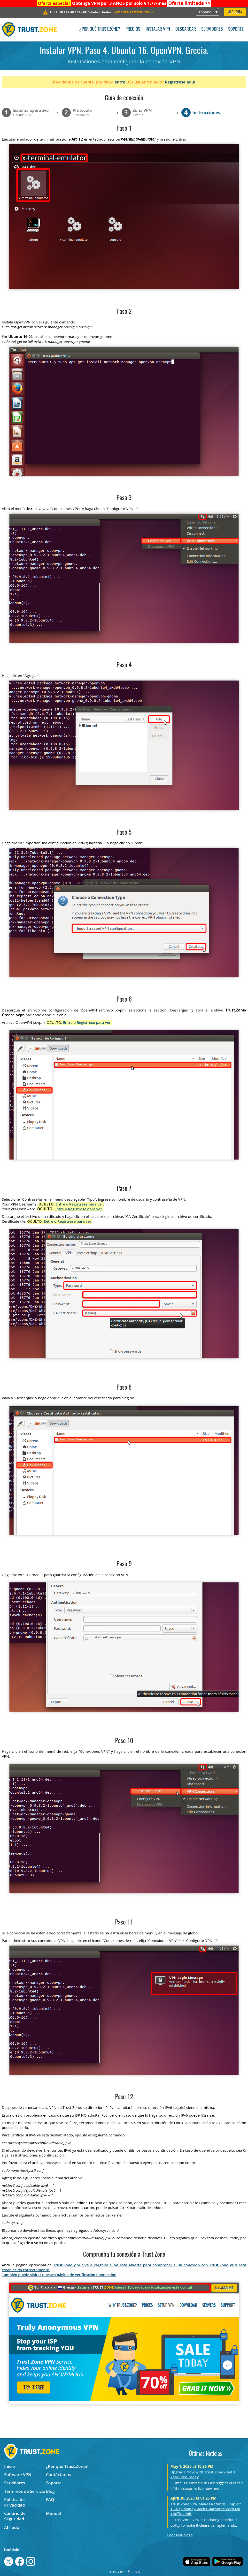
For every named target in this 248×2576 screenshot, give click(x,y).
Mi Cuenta (234, 12)
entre (120, 82)
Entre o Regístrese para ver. (87, 1022)
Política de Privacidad (14, 2502)
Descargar (185, 29)
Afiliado (11, 2527)
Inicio (9, 2466)
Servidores (212, 29)
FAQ (50, 2499)
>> (189, 3)
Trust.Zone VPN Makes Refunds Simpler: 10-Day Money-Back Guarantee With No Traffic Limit (205, 2508)
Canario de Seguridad (15, 2516)
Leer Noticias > (180, 2534)
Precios (132, 29)
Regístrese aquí (180, 82)
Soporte (236, 29)
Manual (53, 2513)
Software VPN (17, 2474)
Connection (106, 2274)
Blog (50, 2491)
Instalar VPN (158, 29)
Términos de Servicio (24, 2491)
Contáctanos (58, 2474)
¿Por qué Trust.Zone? (99, 29)
